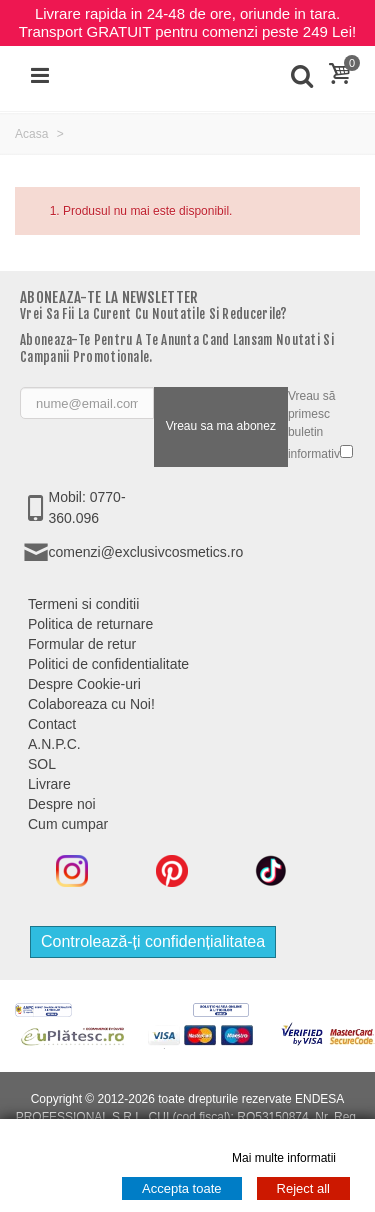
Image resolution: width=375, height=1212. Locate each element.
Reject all (303, 1188)
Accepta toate (182, 1188)
